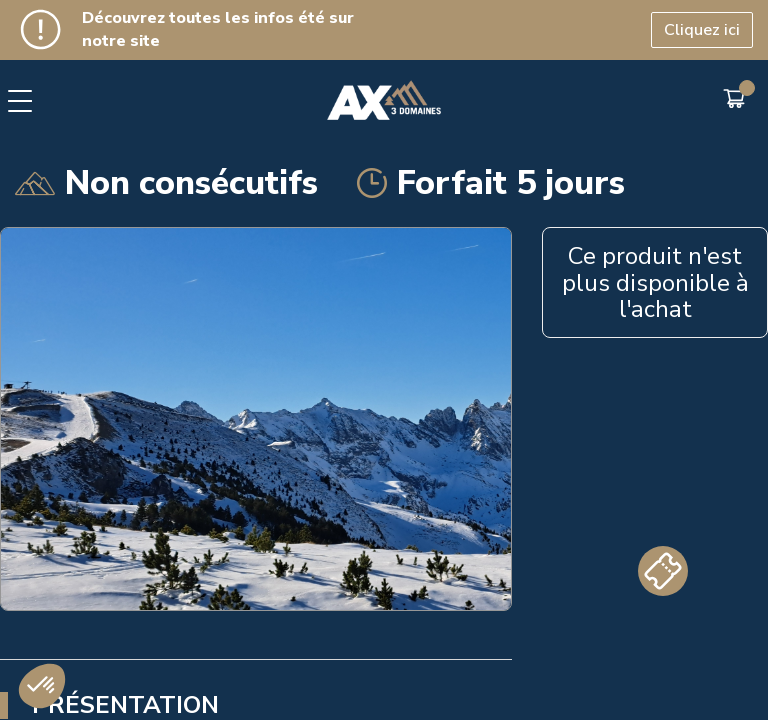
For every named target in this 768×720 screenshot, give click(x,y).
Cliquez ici (702, 30)
